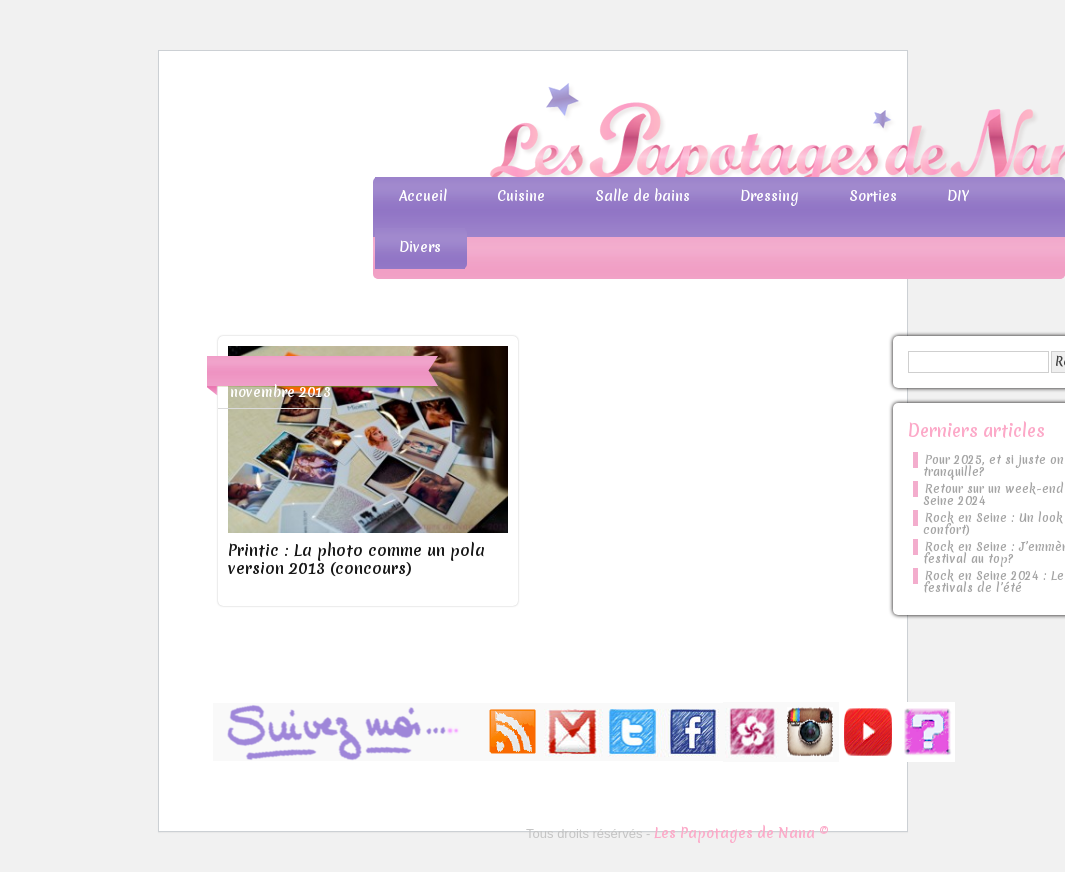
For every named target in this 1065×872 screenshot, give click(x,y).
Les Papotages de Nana (665, 135)
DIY (958, 196)
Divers (420, 247)
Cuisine (521, 196)
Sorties (873, 196)
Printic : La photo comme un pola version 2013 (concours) (356, 559)
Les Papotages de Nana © (741, 833)
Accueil (423, 196)
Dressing (769, 196)
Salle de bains (642, 196)
